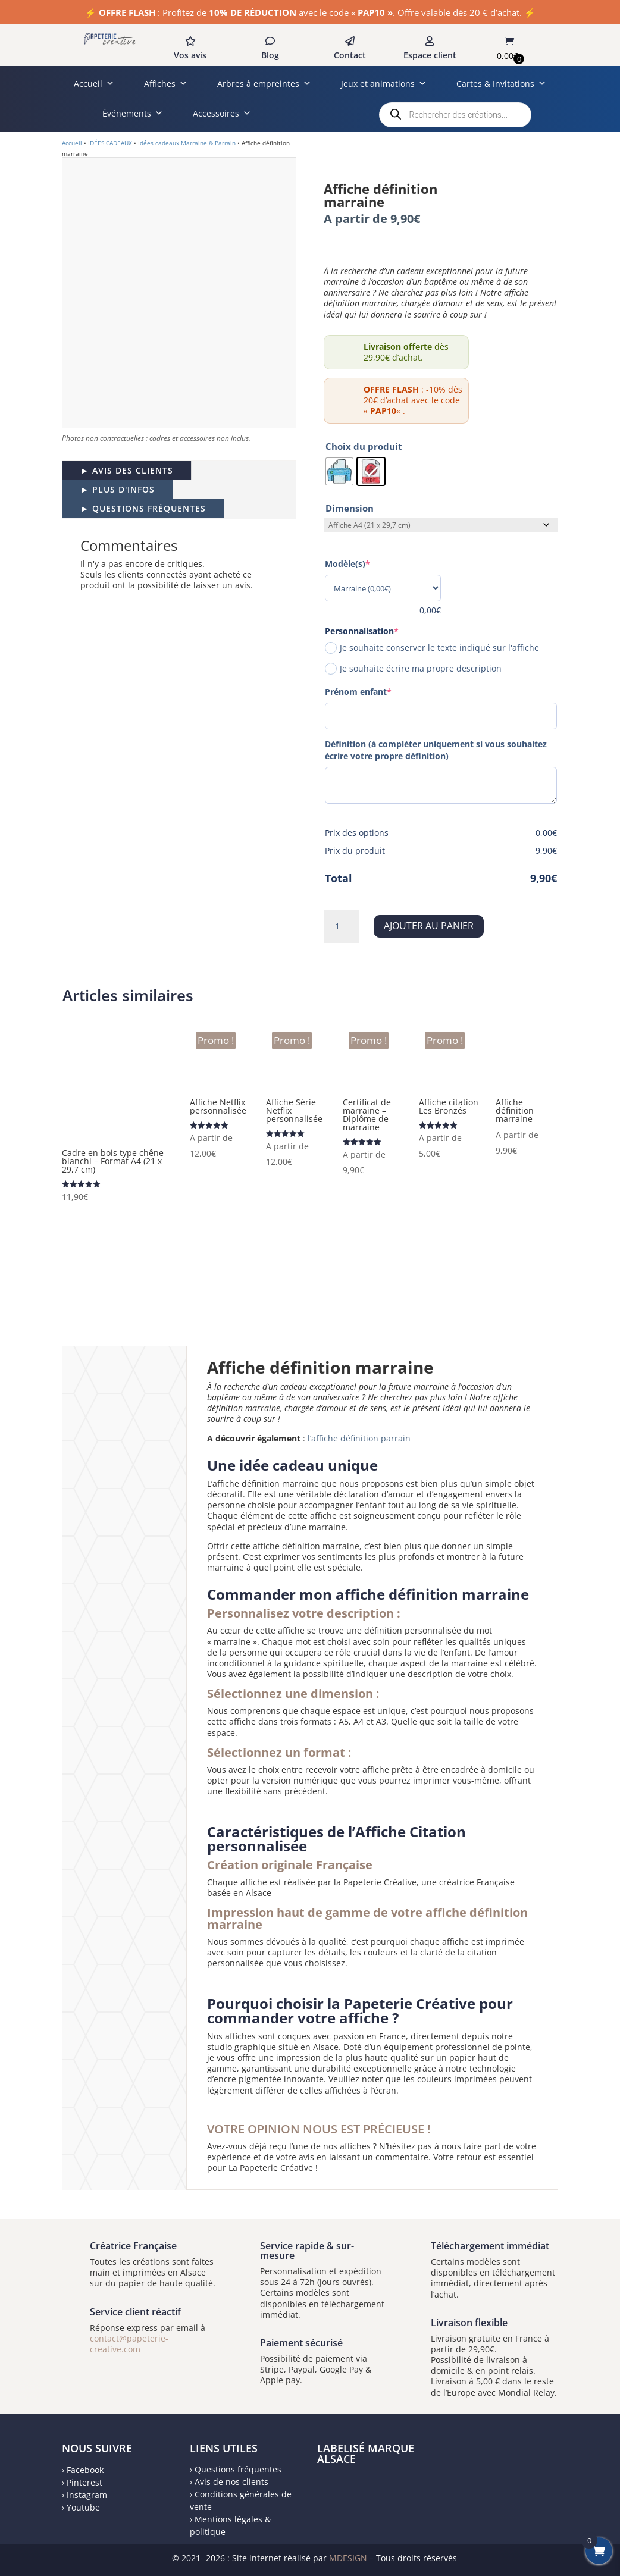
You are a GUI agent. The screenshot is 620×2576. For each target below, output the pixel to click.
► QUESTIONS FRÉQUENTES (143, 508)
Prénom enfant (378, 691)
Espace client (429, 55)
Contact (350, 55)
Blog (270, 55)
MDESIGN (348, 2558)
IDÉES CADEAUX (110, 143)
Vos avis (190, 55)
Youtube (83, 2507)
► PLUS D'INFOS (117, 489)
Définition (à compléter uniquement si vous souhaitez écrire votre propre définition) (436, 749)
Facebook (85, 2469)
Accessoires (222, 113)
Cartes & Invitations (501, 83)
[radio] (339, 471)
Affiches (165, 83)
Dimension (349, 508)
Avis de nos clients (231, 2481)
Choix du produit (363, 446)
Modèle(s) (368, 563)
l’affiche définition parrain (359, 1438)
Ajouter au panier (429, 925)
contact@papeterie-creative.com (129, 2344)
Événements (132, 113)
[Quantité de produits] (341, 926)
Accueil (94, 83)
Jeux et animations (384, 83)
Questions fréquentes (238, 2469)
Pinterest (84, 2482)
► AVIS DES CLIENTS (126, 470)
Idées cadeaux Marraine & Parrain (187, 143)
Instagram (87, 2494)
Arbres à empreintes (264, 83)
